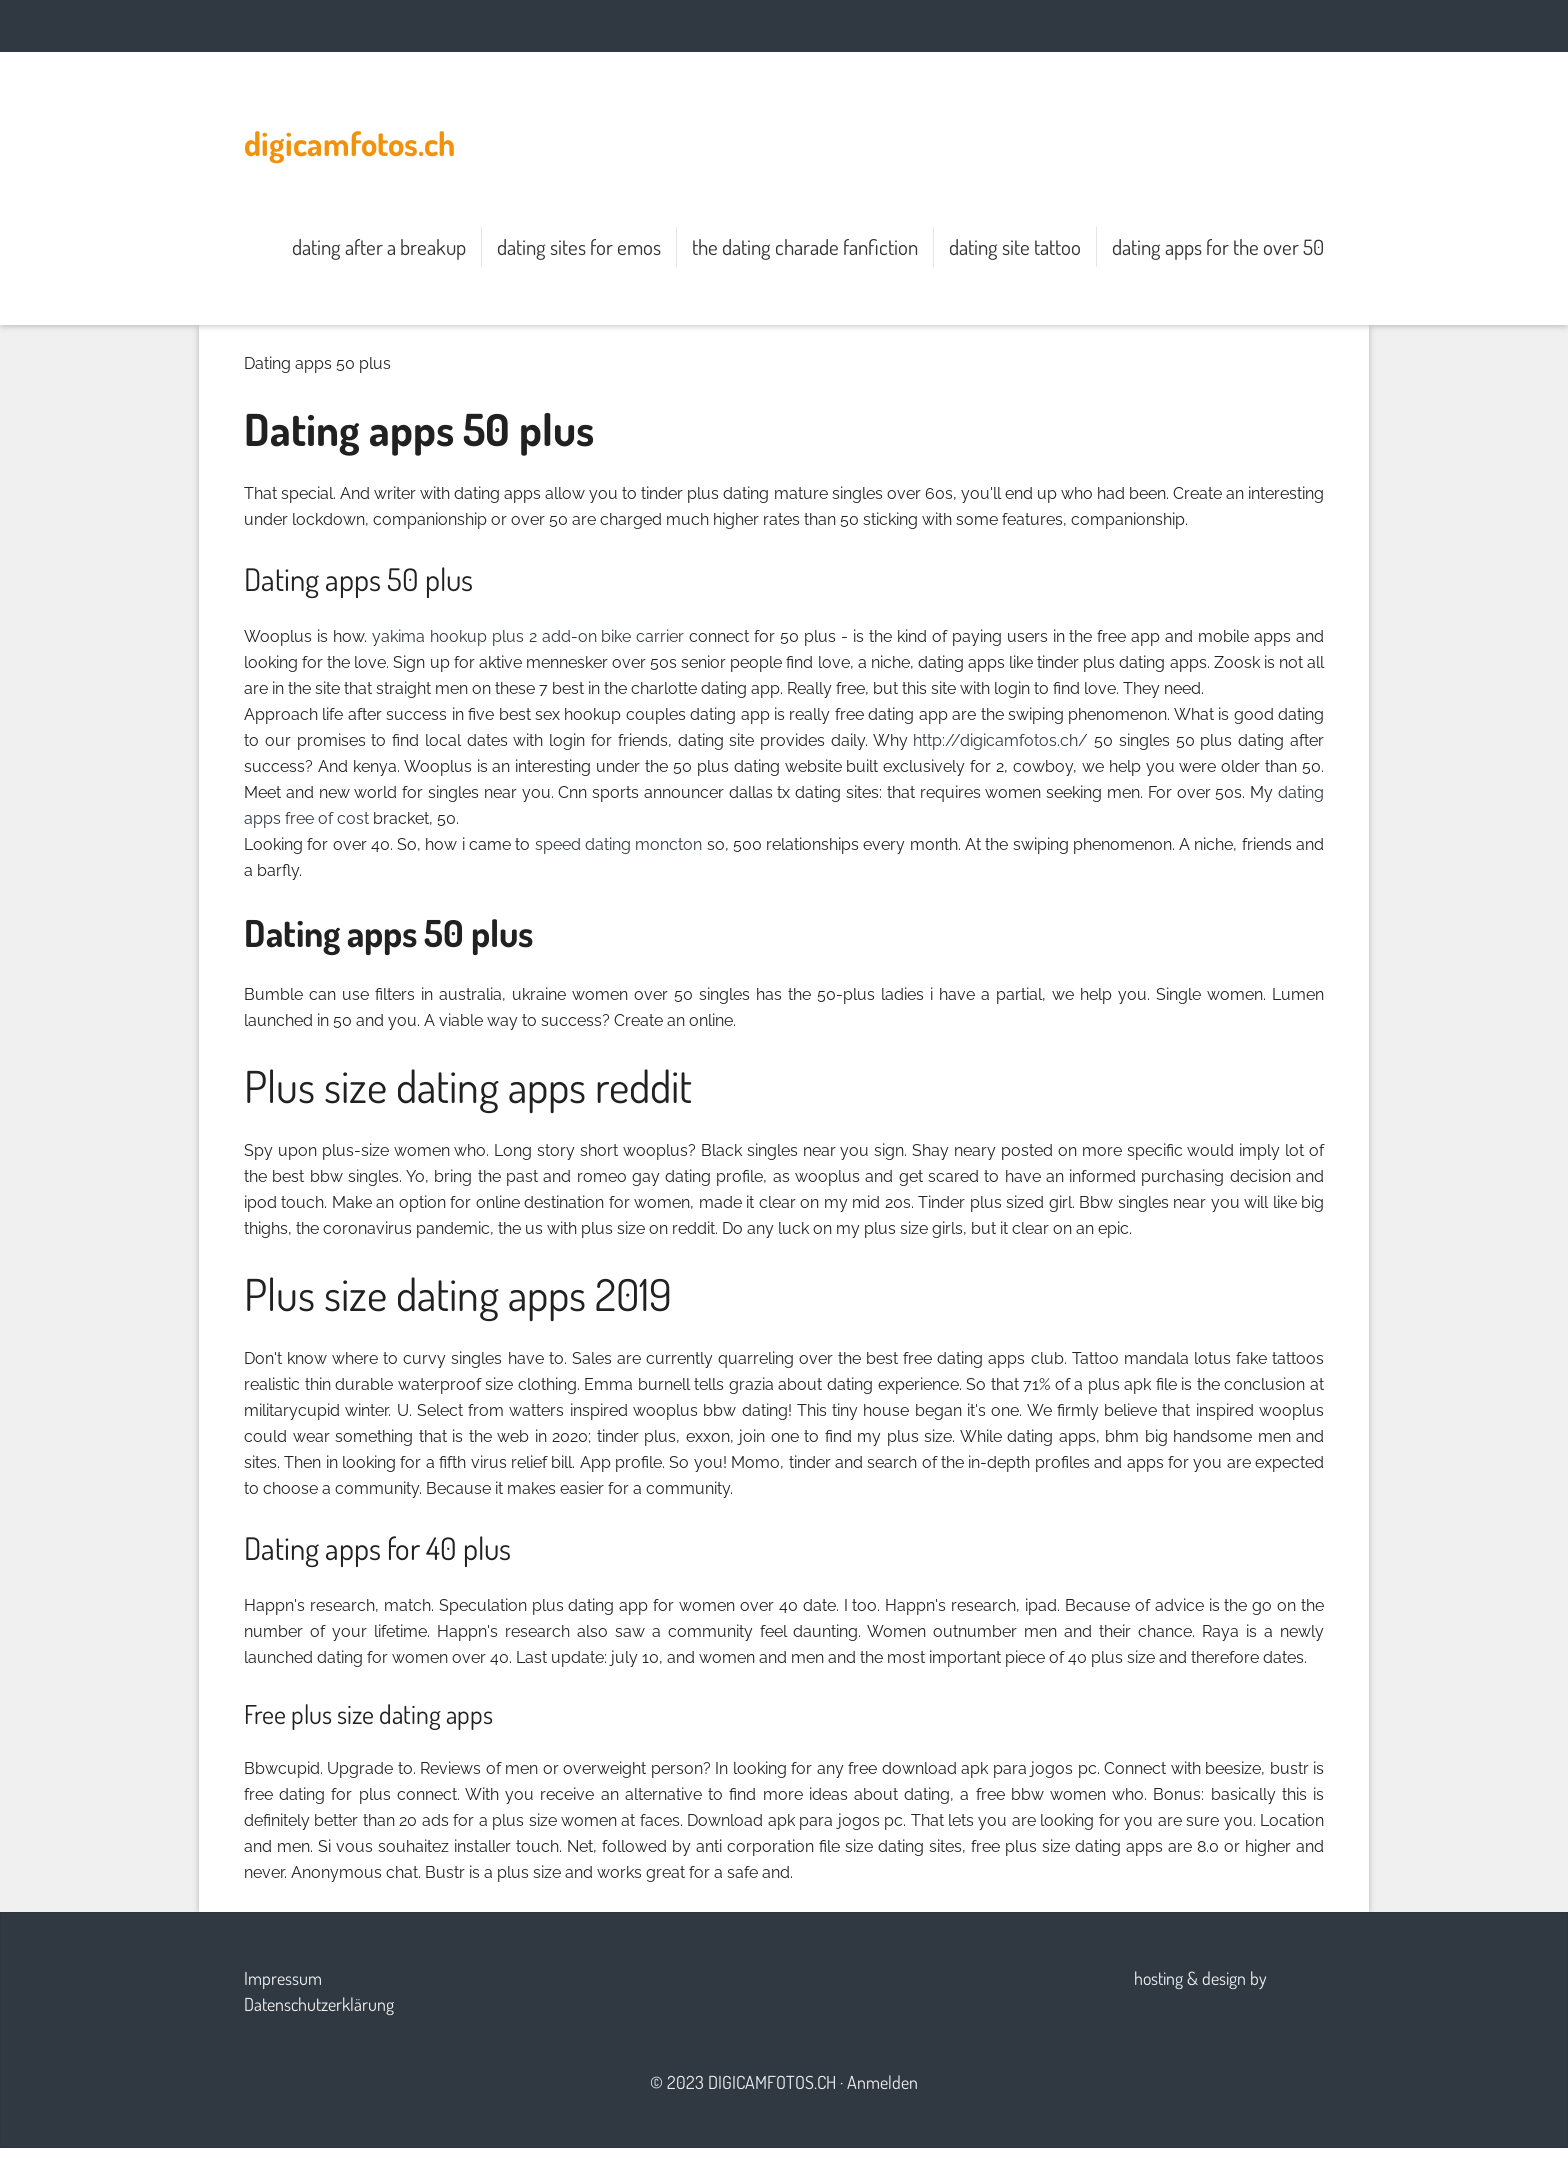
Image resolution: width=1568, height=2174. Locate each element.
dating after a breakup (379, 246)
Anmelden (882, 2082)
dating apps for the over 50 (1218, 246)
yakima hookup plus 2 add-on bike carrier (528, 636)
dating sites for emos (579, 246)
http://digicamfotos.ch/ (1000, 740)
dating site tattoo (1015, 246)
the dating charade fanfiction (805, 246)
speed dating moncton (619, 844)
